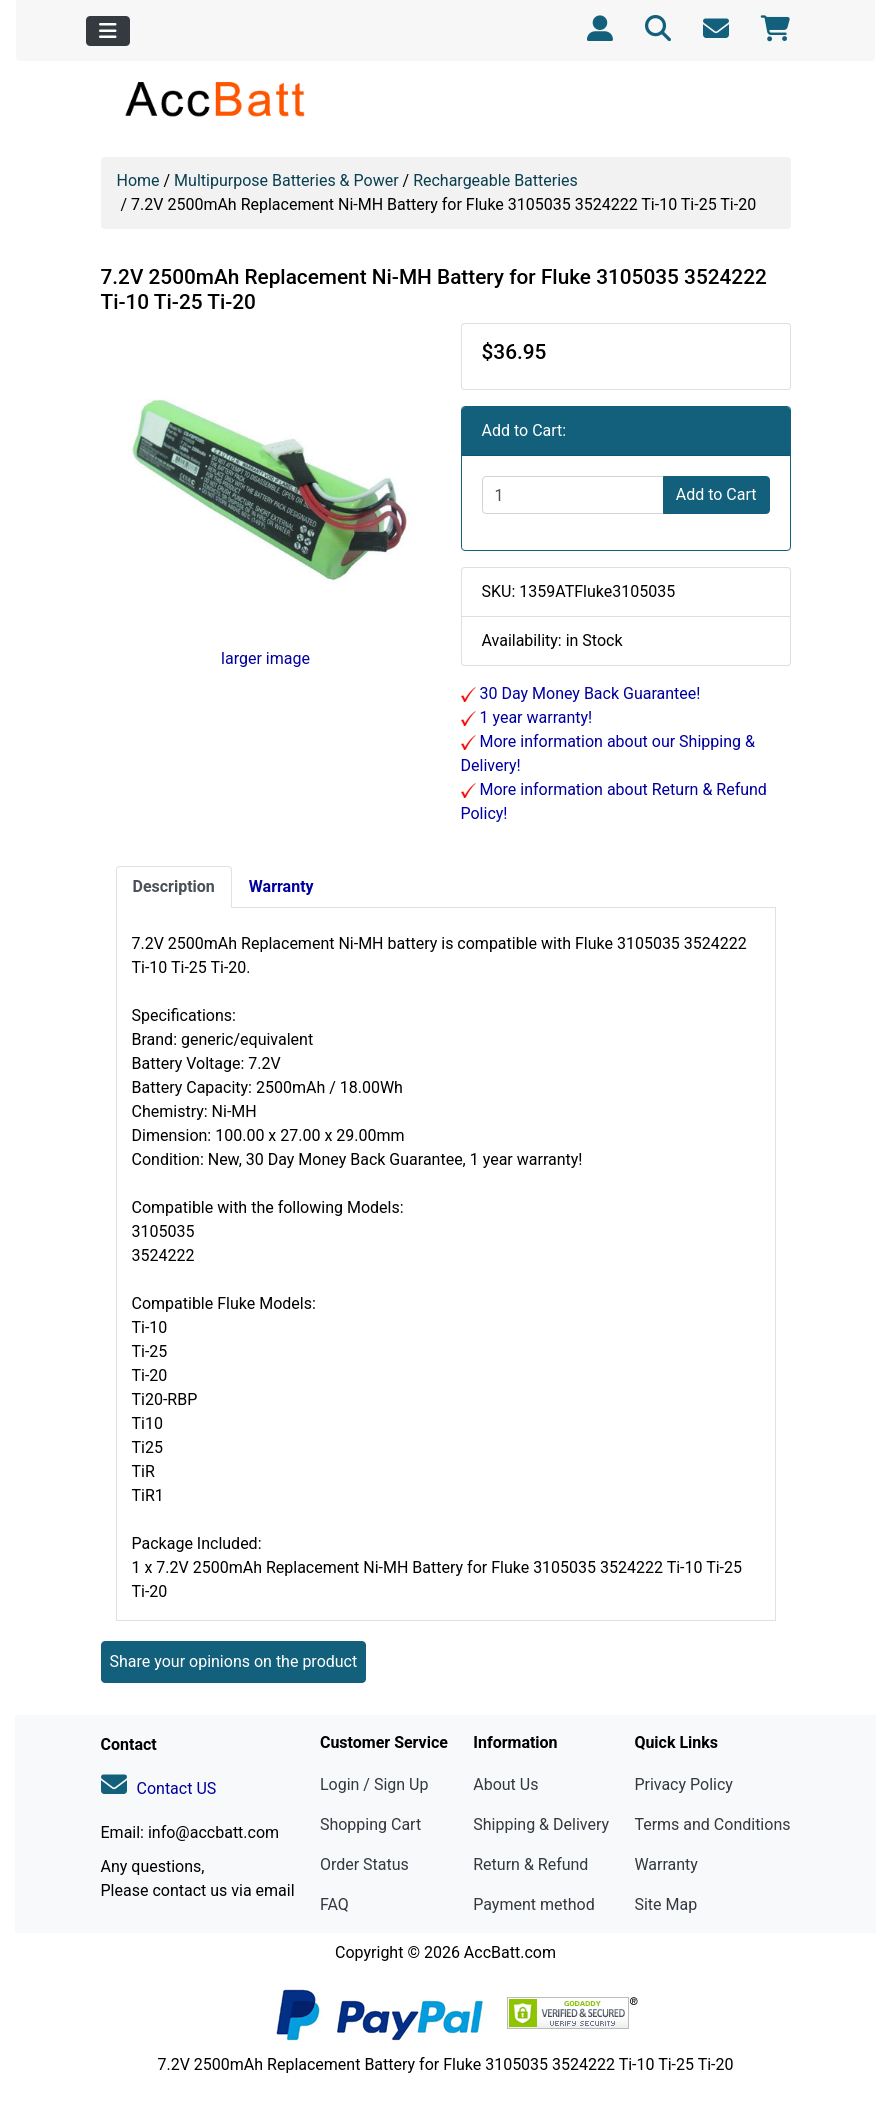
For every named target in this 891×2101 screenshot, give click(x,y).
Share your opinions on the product (234, 1661)
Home (138, 180)
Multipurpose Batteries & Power (286, 180)
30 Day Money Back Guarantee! (588, 693)
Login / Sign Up (374, 1784)
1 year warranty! (534, 717)
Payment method (533, 1904)
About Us (505, 1784)
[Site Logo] (216, 98)
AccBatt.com (510, 1952)
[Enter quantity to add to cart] (573, 495)
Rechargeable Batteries (495, 180)
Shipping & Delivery (541, 1824)
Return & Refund (530, 1864)
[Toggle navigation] (108, 31)
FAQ (334, 1904)
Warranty (666, 1864)
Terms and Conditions (712, 1824)
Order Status (364, 1864)
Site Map (665, 1904)
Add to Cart (716, 494)
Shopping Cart (370, 1824)
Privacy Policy (683, 1784)
